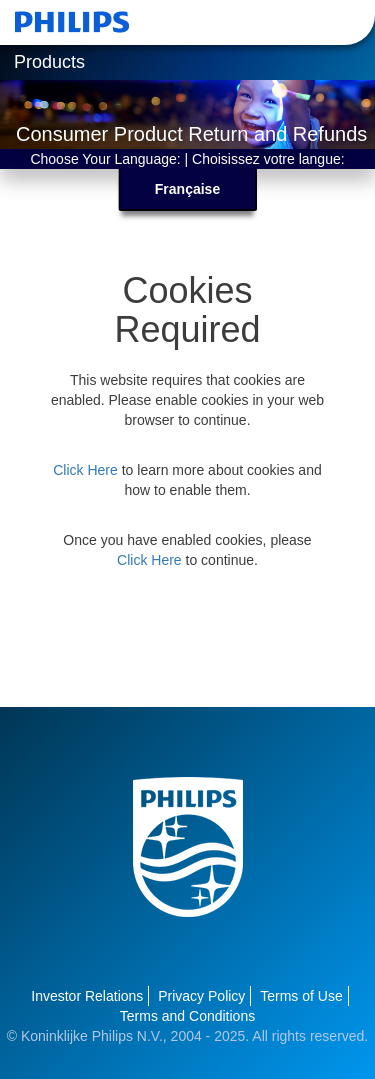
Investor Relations (87, 996)
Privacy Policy (201, 996)
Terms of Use (301, 996)
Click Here (85, 470)
